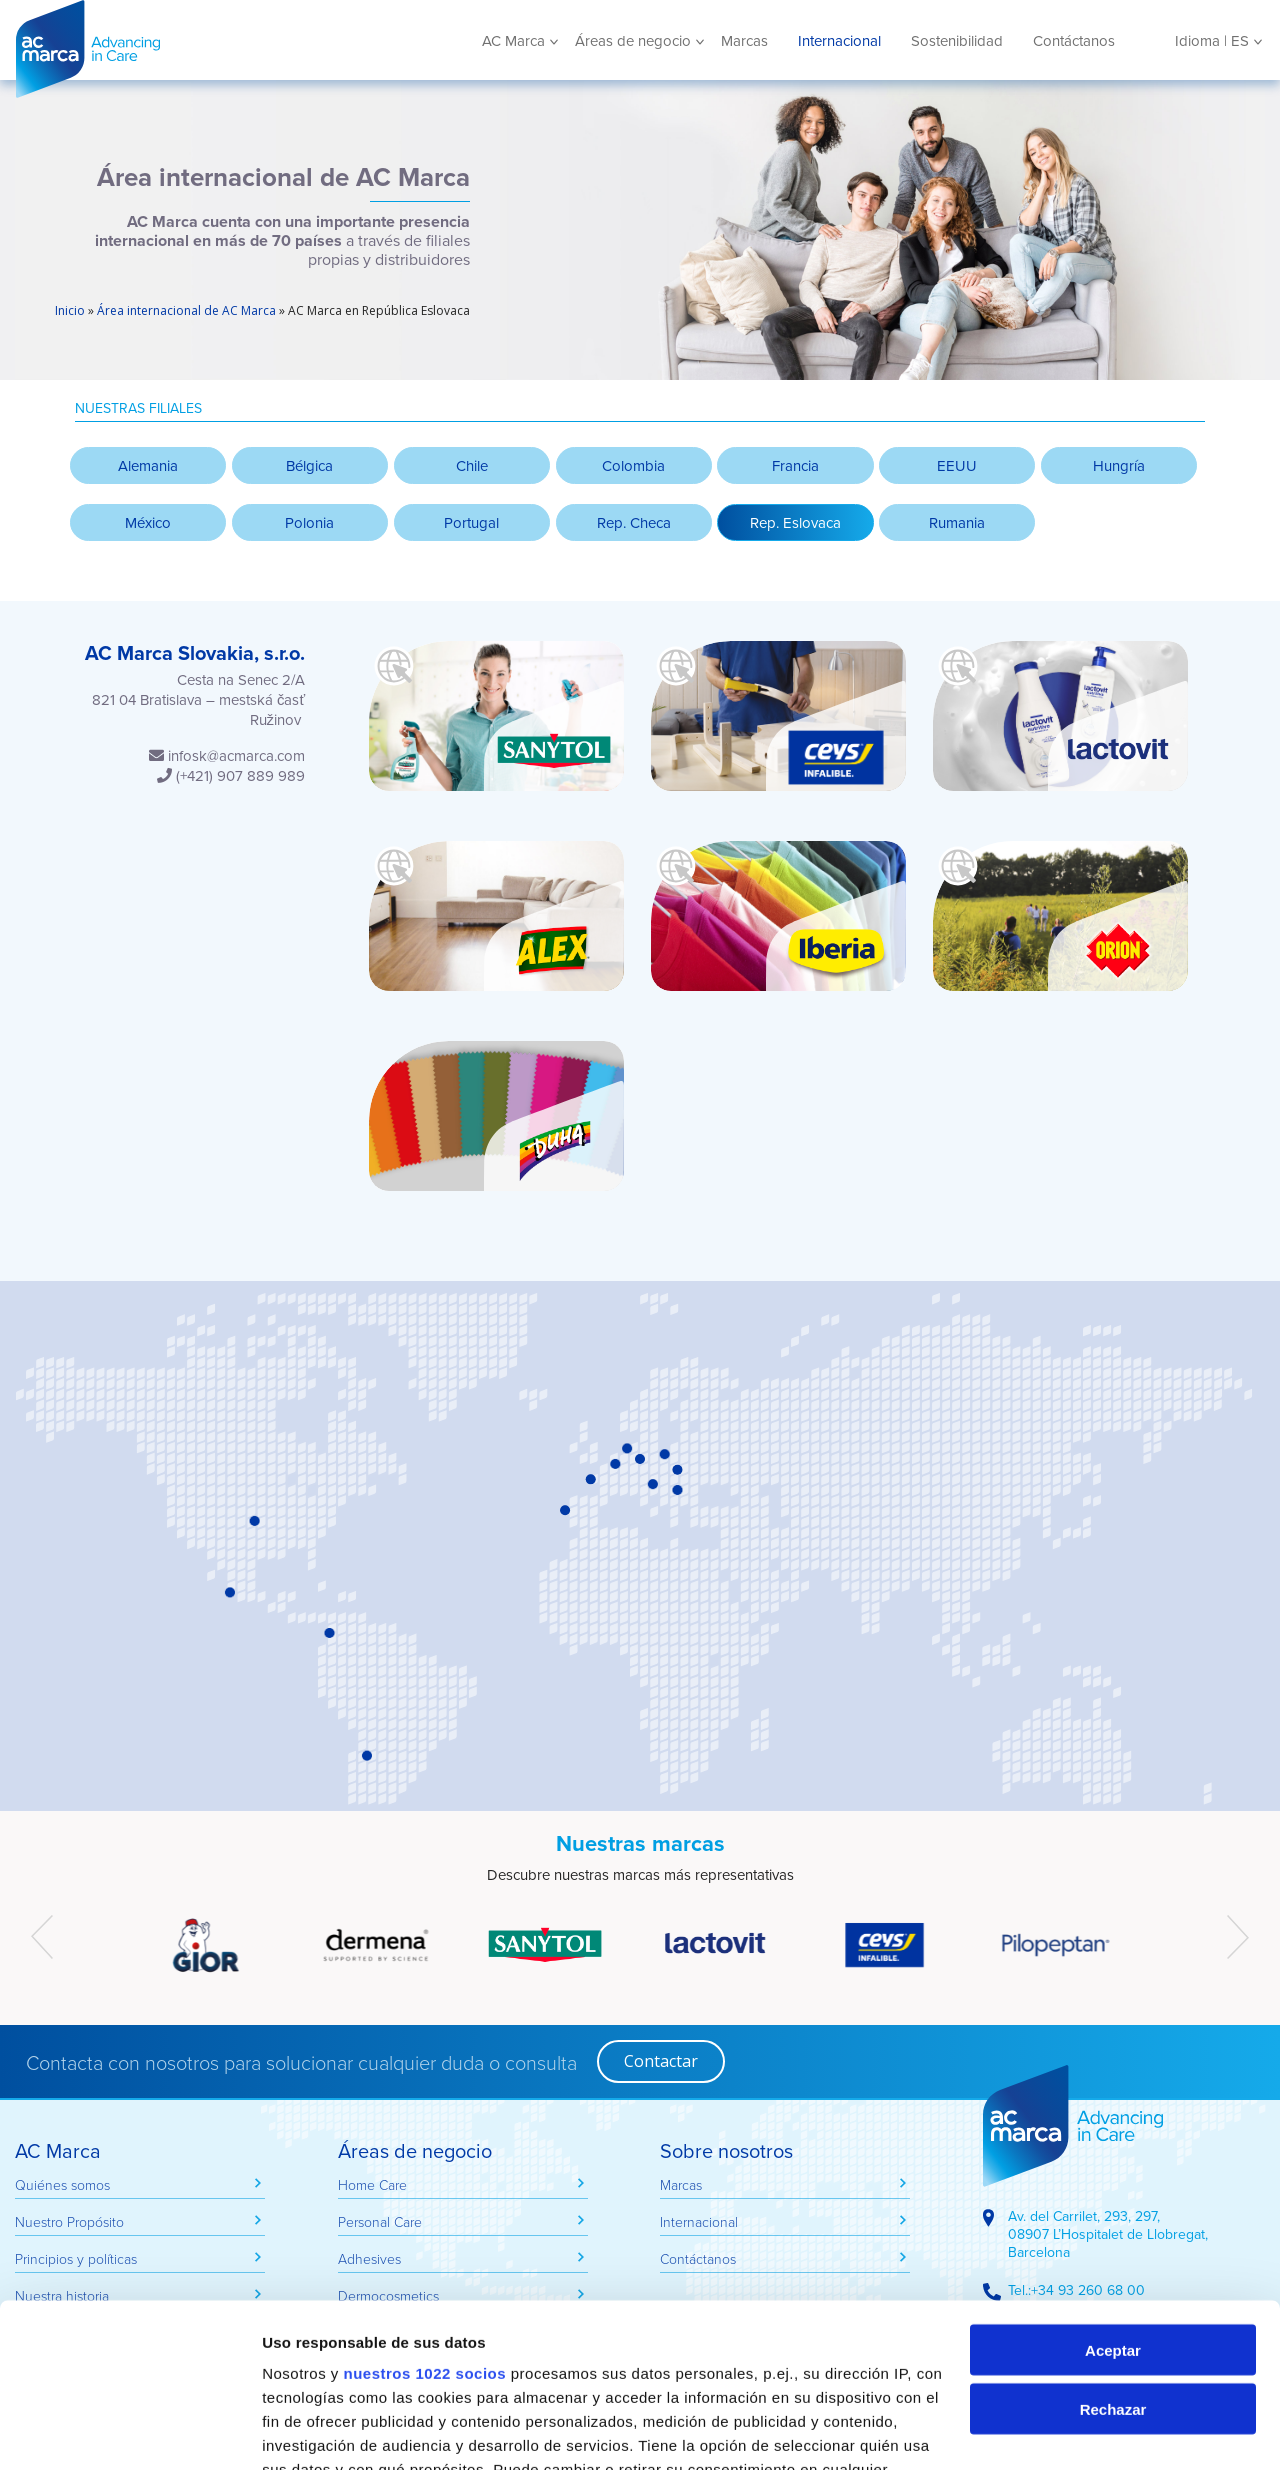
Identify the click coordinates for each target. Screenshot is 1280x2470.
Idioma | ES (1212, 41)
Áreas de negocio (633, 41)
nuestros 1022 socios (424, 2209)
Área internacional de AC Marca (186, 310)
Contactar (661, 2061)
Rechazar (1113, 2245)
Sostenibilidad (957, 41)
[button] (795, 522)
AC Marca (161, 49)
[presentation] (42, 1937)
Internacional (839, 41)
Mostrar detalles (320, 2430)
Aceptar (1113, 2186)
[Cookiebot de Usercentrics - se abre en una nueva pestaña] (129, 2431)
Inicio (70, 310)
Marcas (744, 41)
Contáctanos (1074, 41)
